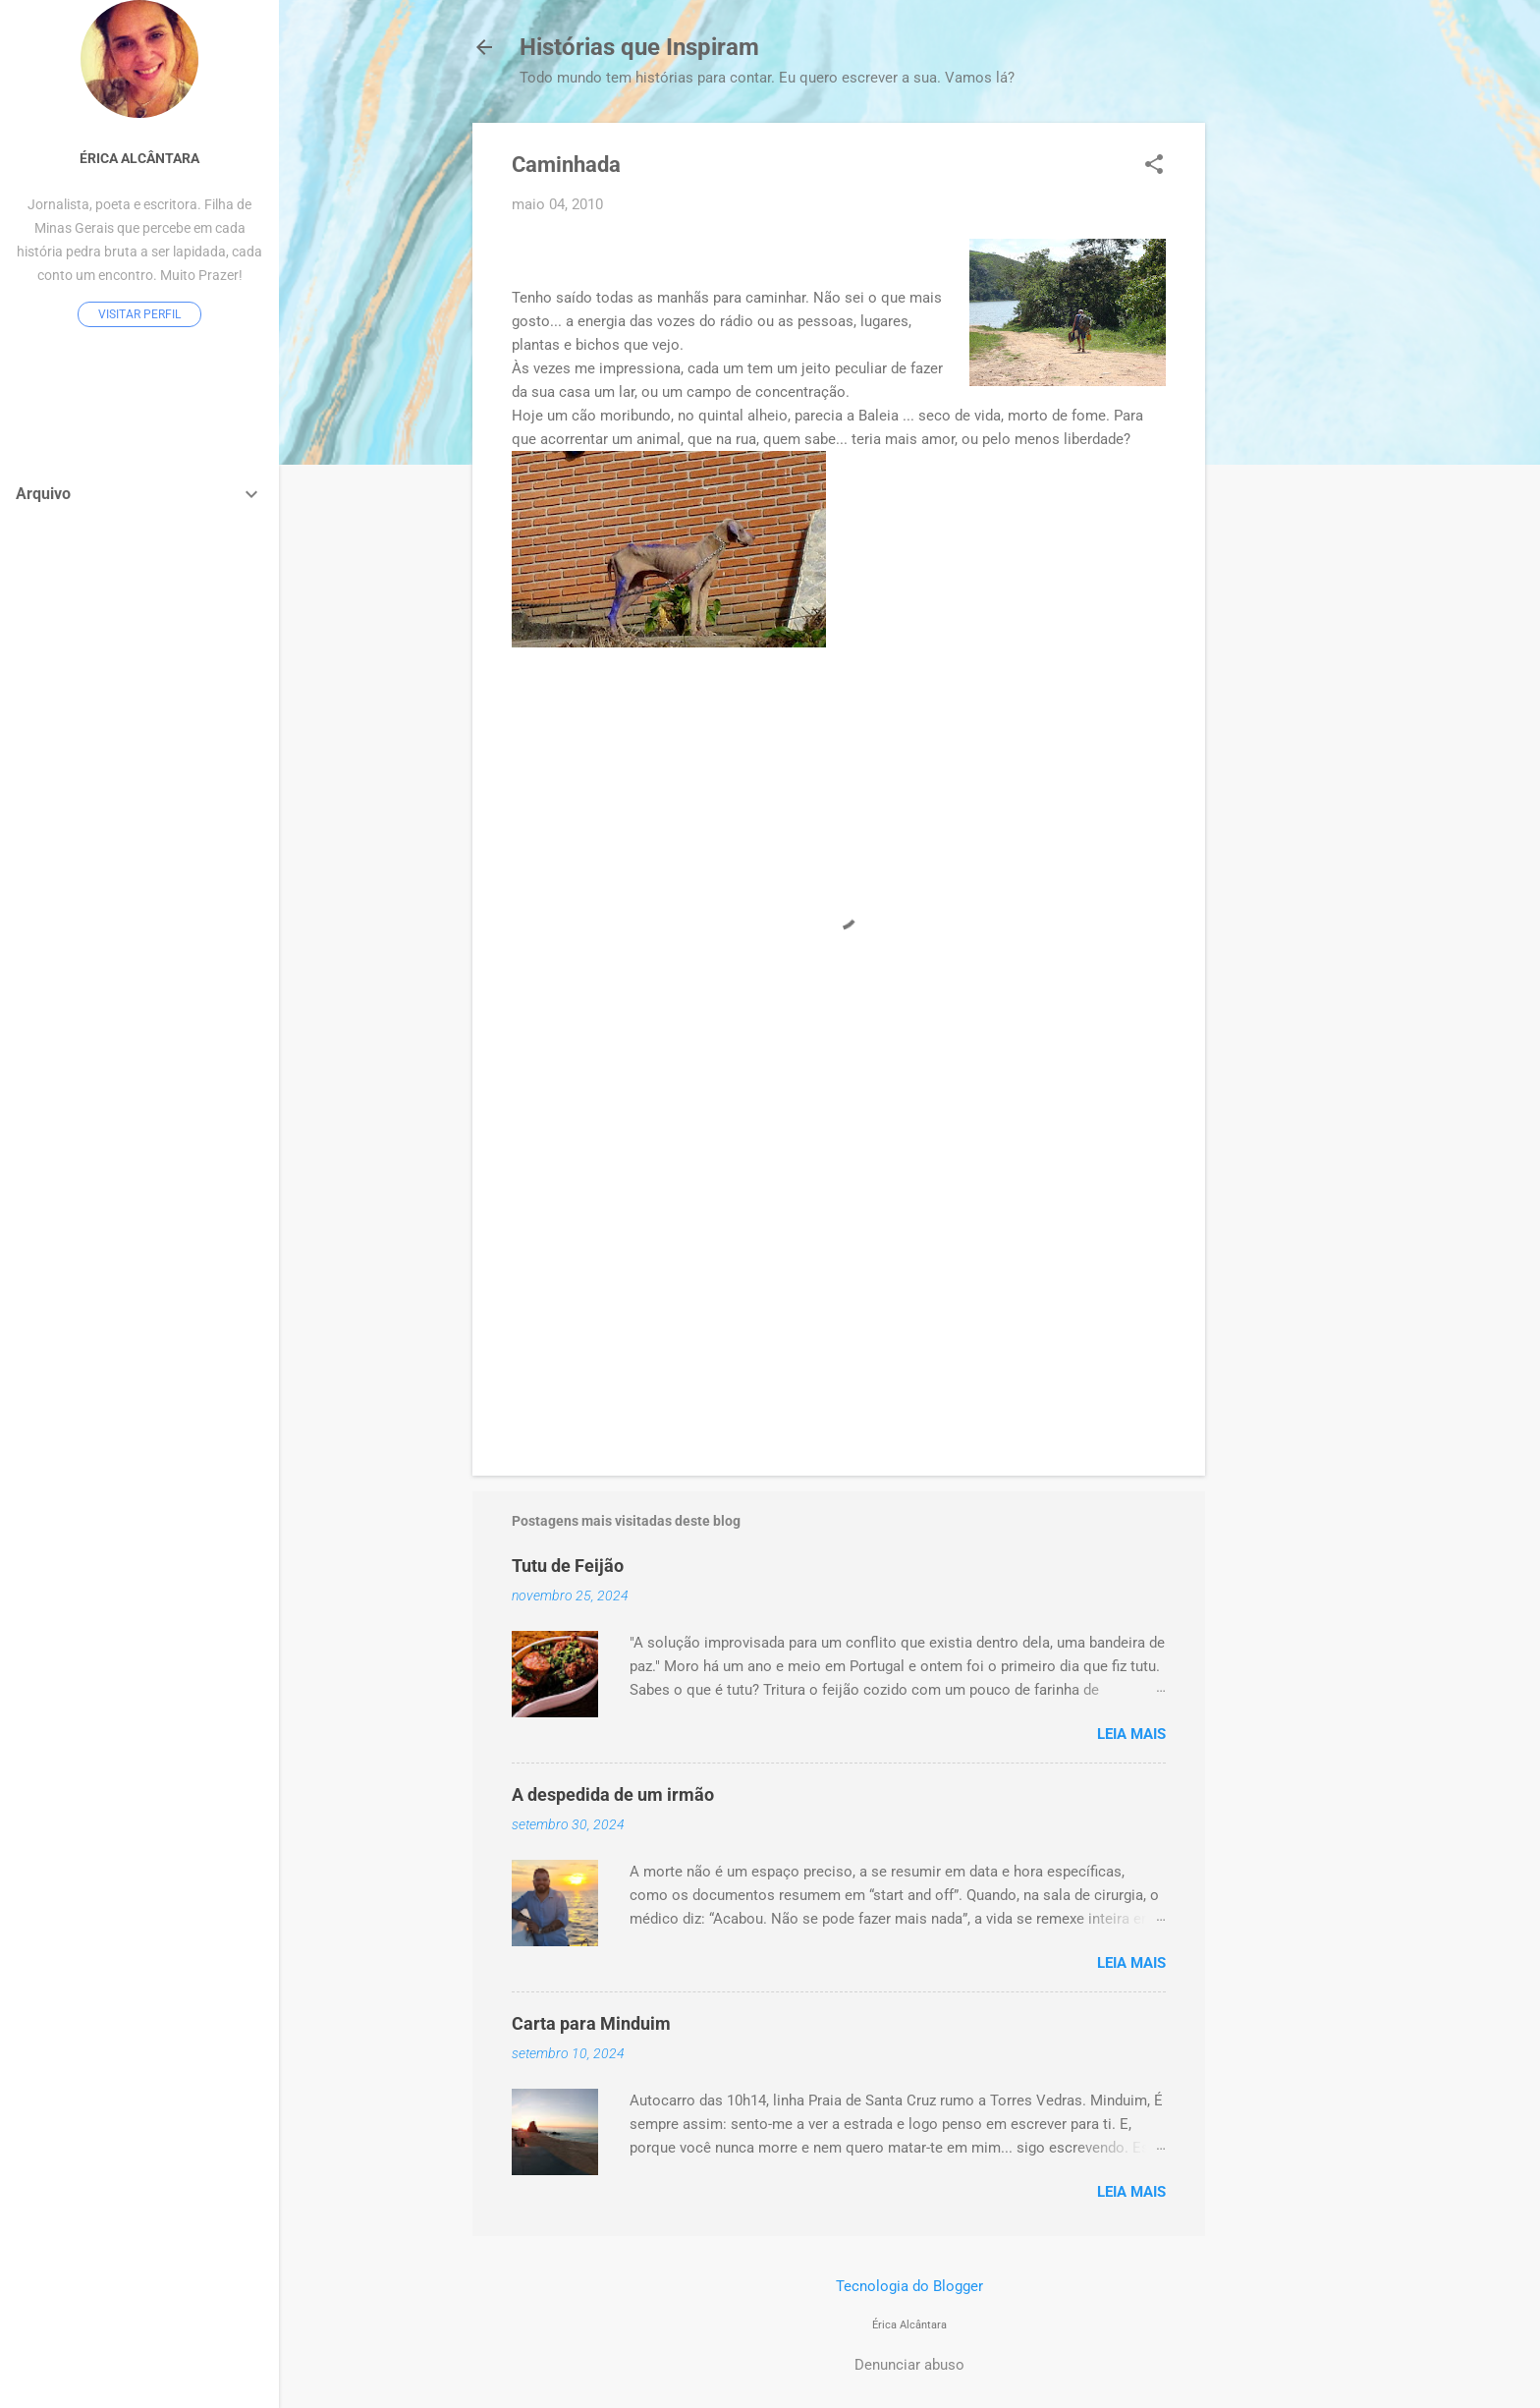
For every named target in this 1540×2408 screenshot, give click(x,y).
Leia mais (1131, 1734)
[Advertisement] (1284, 417)
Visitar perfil (139, 314)
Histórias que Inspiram (639, 47)
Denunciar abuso (909, 2365)
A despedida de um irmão (613, 1794)
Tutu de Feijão (568, 1565)
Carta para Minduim (591, 2023)
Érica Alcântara (139, 158)
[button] (1154, 166)
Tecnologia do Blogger (909, 2286)
